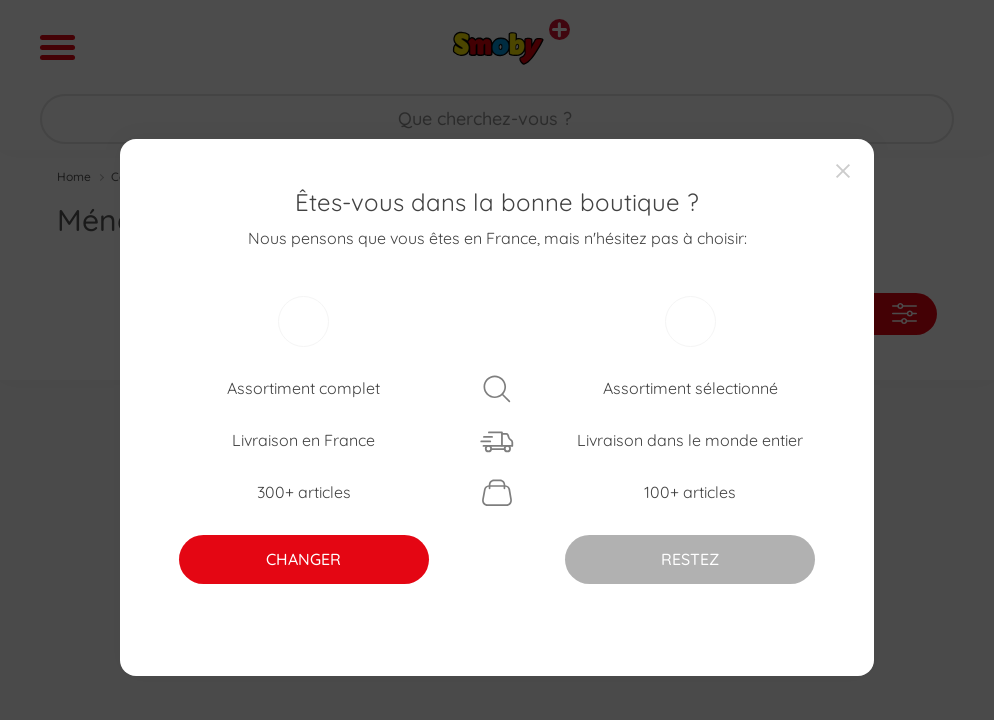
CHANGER (303, 559)
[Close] (843, 170)
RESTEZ (690, 559)
